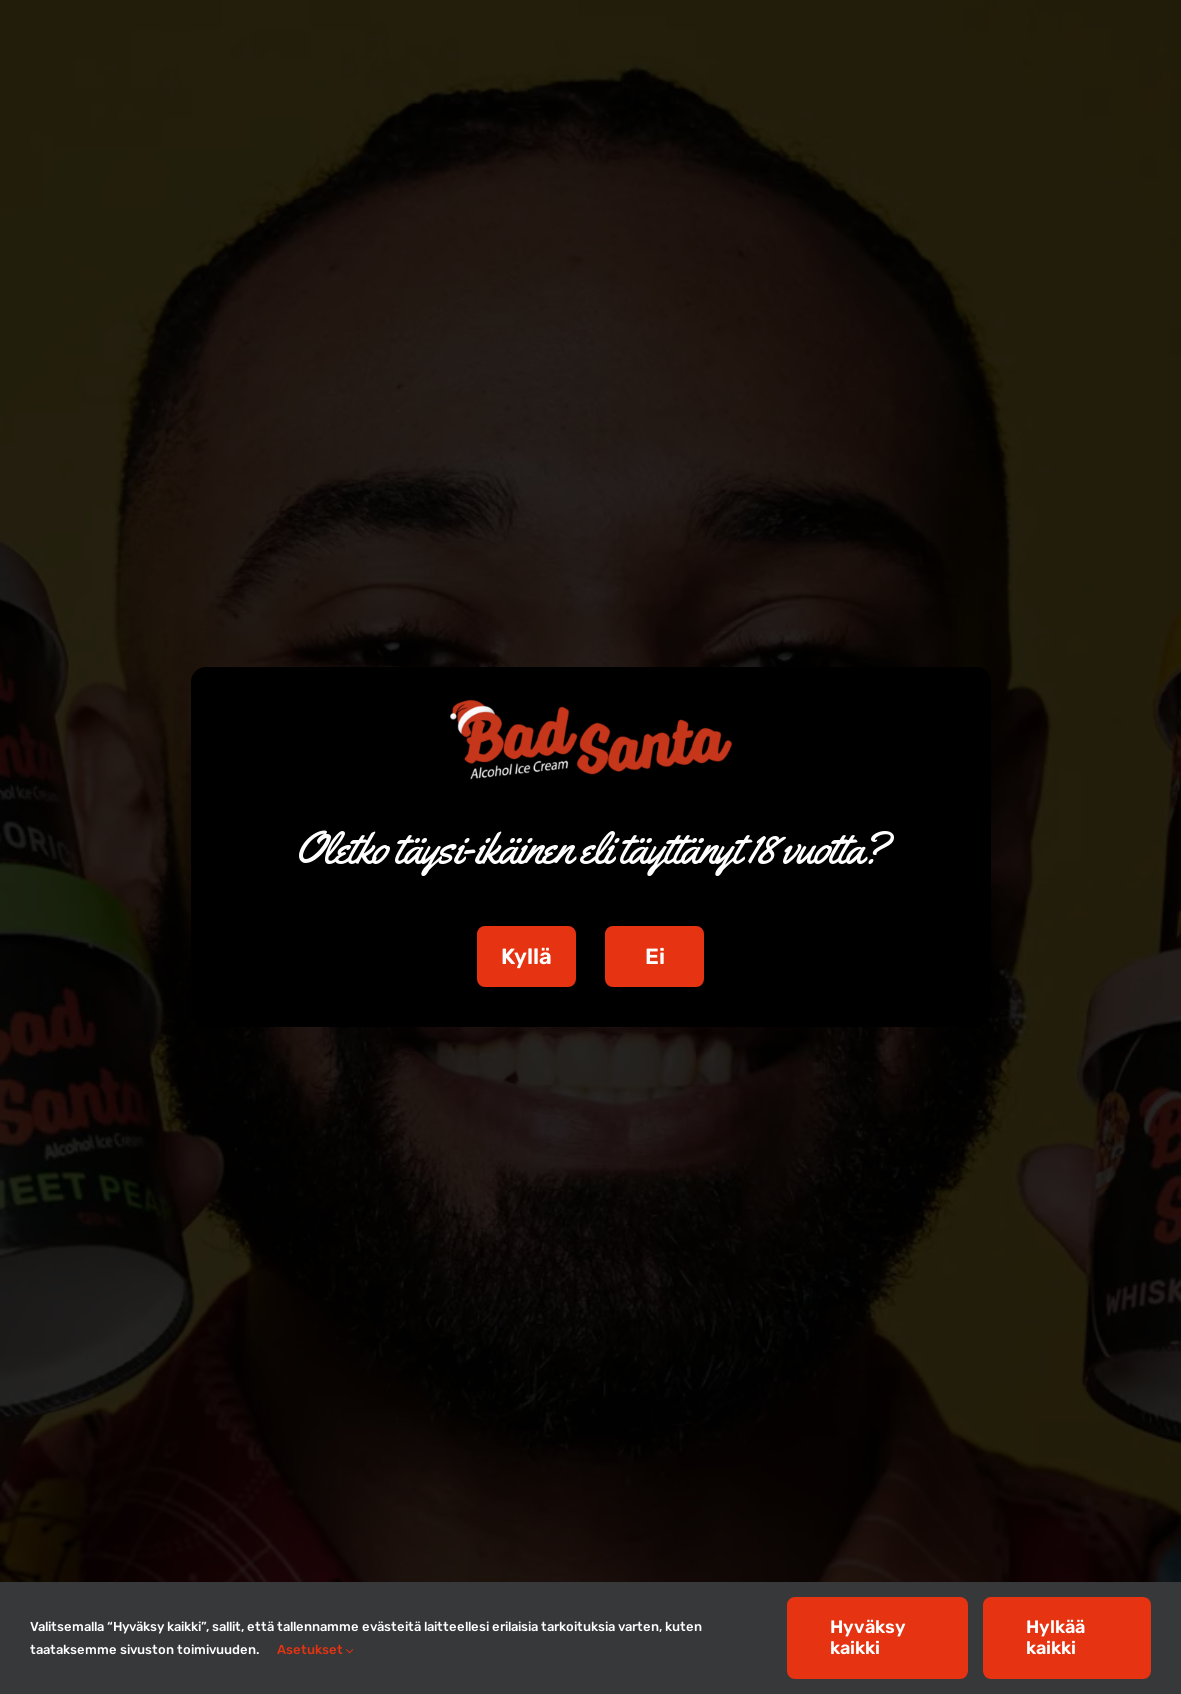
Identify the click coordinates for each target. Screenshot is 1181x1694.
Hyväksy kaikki (868, 1637)
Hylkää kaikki (1055, 1637)
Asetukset (315, 1649)
